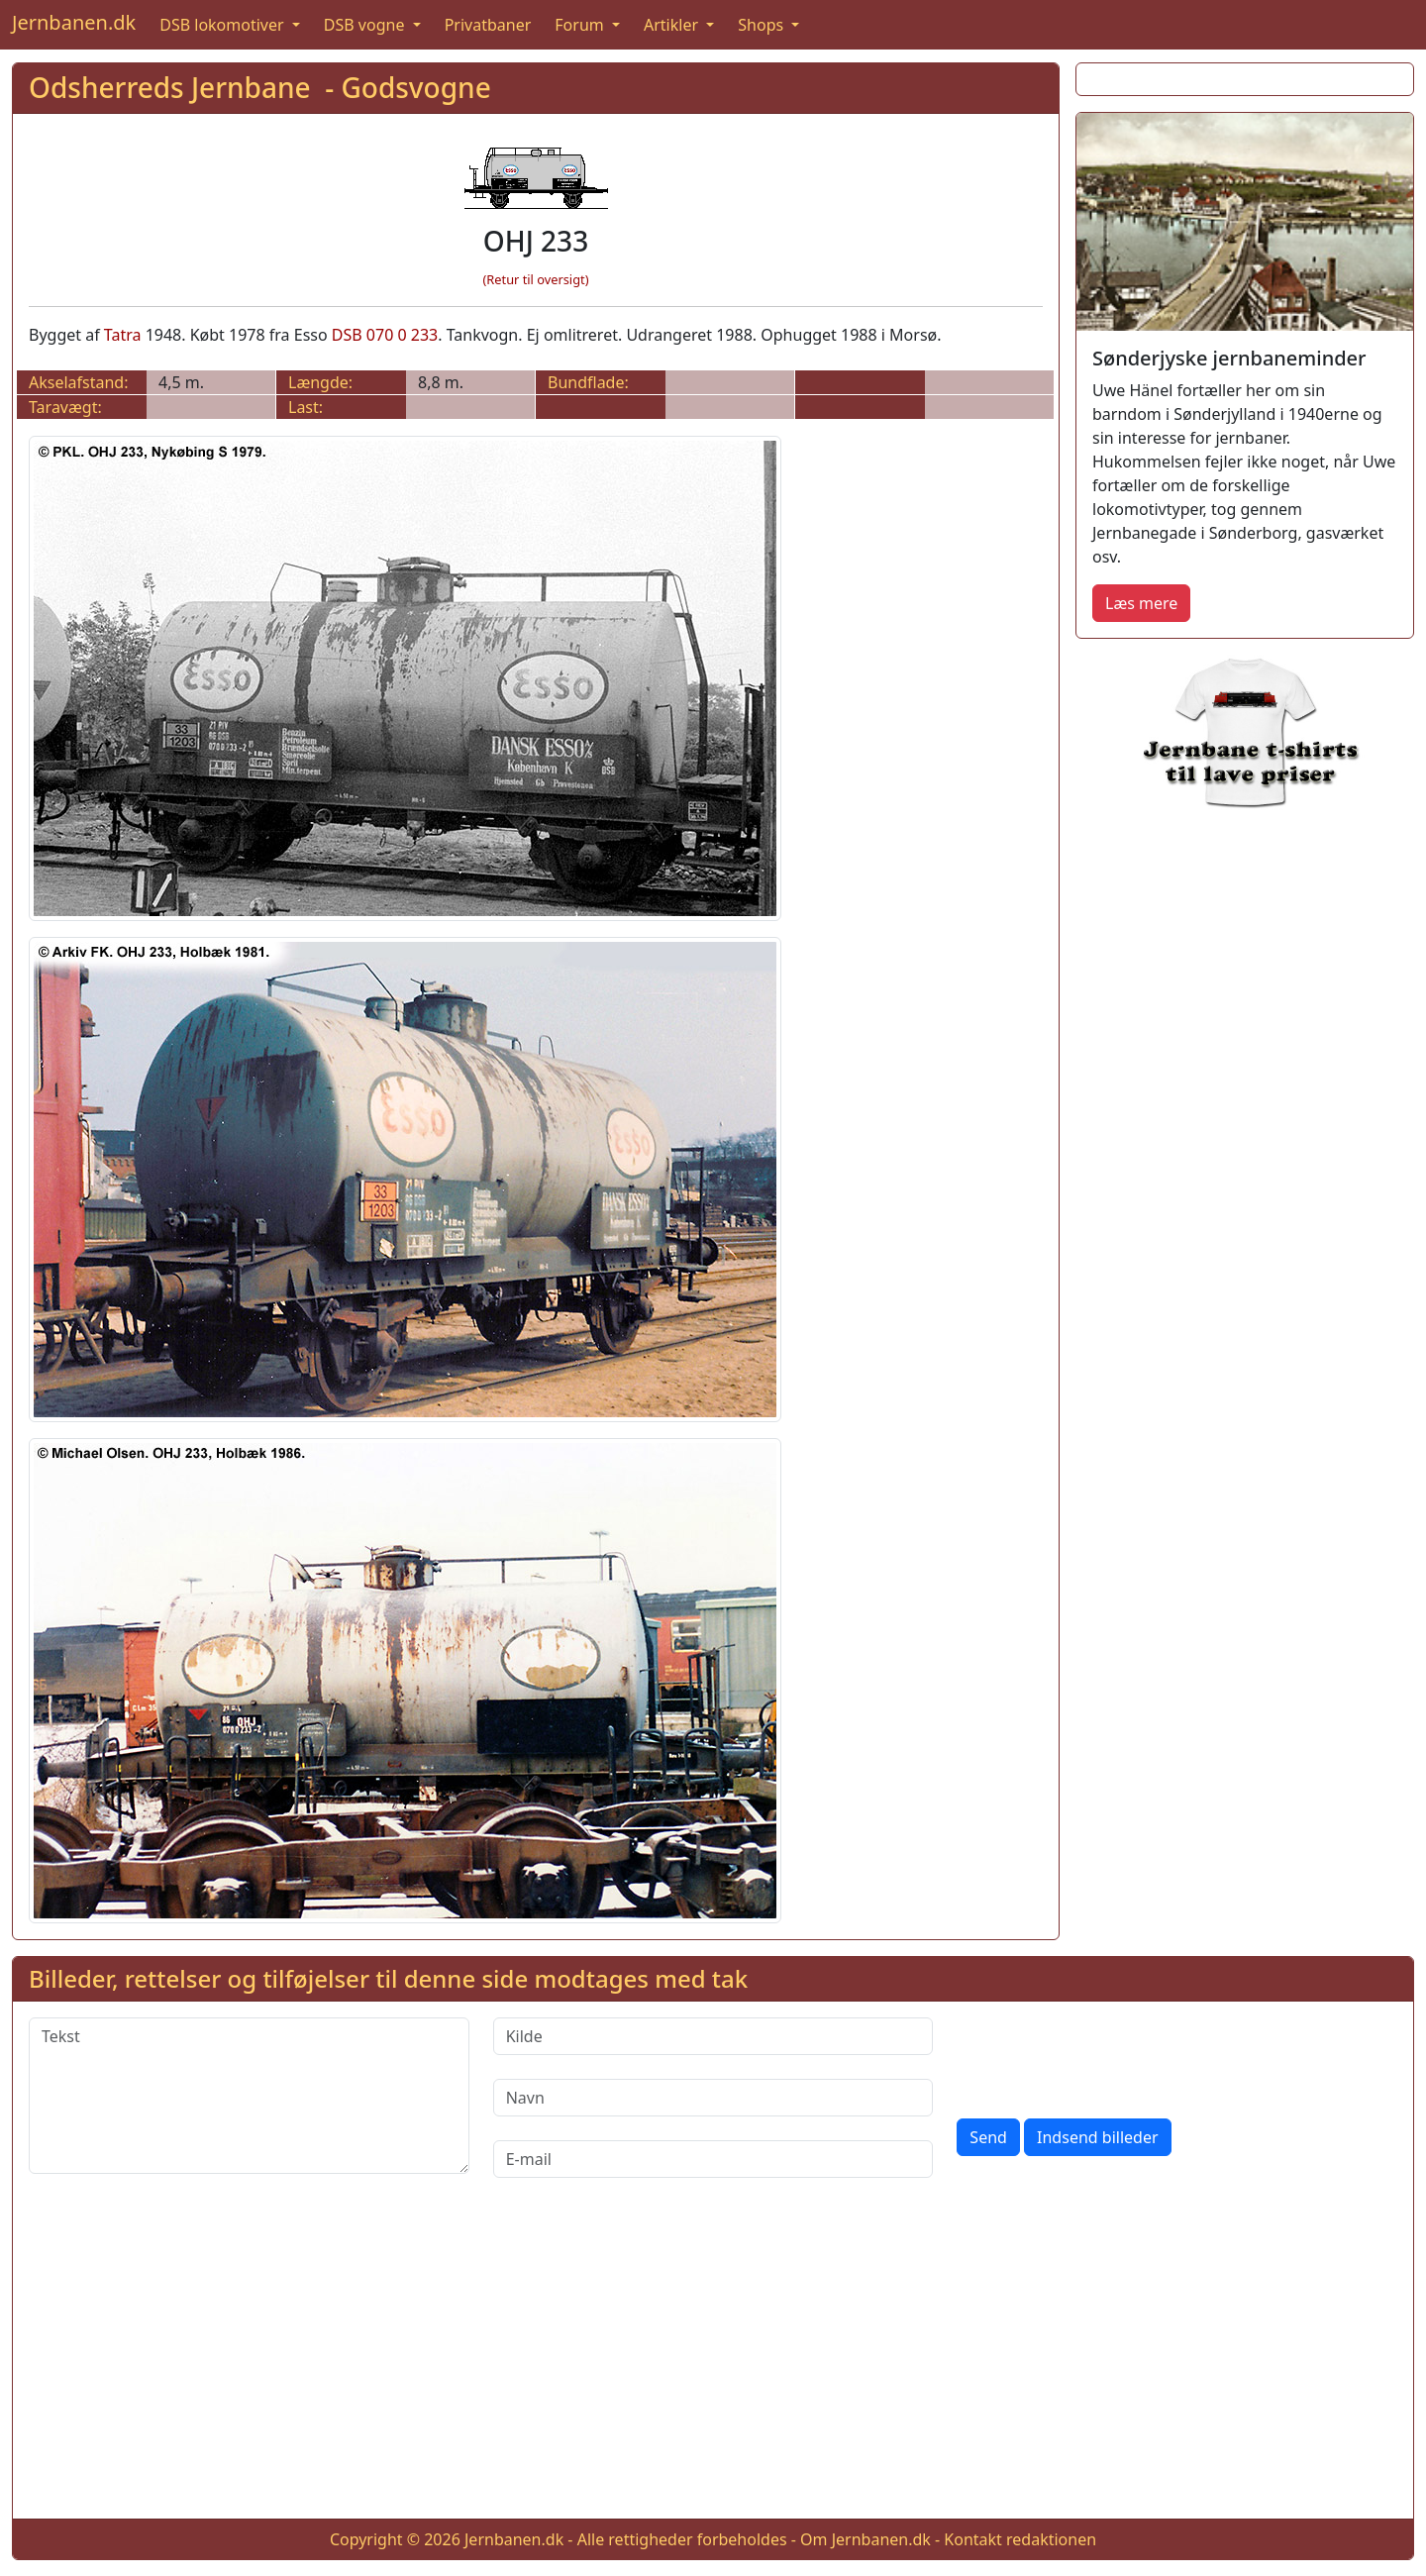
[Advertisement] (713, 2364)
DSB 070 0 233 (385, 335)
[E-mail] (713, 2159)
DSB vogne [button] (366, 25)
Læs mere (1141, 603)
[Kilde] (713, 2036)
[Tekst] (249, 2095)
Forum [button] (581, 25)
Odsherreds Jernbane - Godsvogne (260, 87)
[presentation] (1107, 2056)
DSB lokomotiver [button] (223, 25)
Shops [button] (762, 25)
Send (988, 2137)
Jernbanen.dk (74, 22)
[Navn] (713, 2097)
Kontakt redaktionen (1020, 2539)
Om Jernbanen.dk (865, 2539)
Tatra (123, 335)
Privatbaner (488, 25)
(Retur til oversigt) (536, 279)
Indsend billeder (1097, 2137)
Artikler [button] (673, 25)
